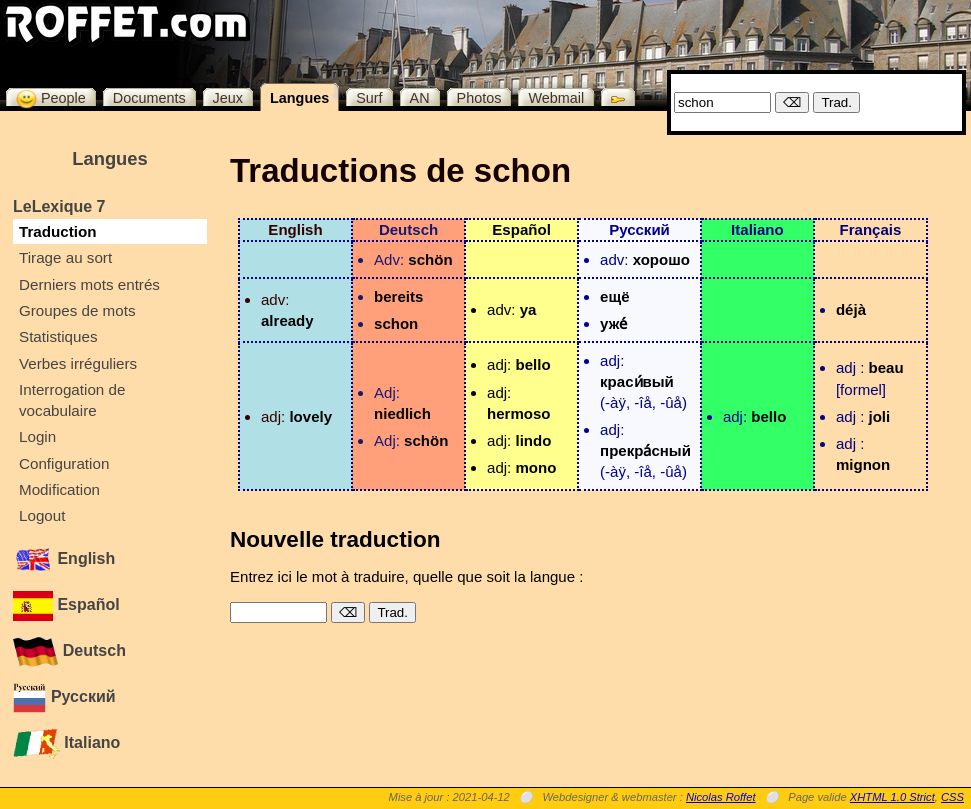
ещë (614, 296)
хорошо (661, 259)
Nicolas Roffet (721, 797)
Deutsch (69, 650)
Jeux (228, 98)
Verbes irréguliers (78, 363)
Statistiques (58, 336)
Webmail (556, 98)
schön (430, 259)
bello (532, 364)
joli (880, 416)
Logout (42, 515)
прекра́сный (645, 450)
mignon (863, 464)
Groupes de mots (77, 310)
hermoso (518, 413)
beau (886, 367)
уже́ (613, 323)
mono (535, 467)
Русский (64, 696)
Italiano (66, 742)
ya (528, 309)
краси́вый (637, 381)
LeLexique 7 (59, 206)
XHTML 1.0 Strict (892, 797)
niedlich (402, 413)
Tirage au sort (65, 257)
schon (396, 323)
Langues (299, 98)
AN (420, 98)
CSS (952, 797)
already (287, 320)
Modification (59, 489)
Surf (369, 98)
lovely (310, 416)
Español (66, 604)
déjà (851, 309)
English (64, 558)
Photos (479, 98)
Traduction (58, 231)
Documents (149, 98)
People (51, 97)
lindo (533, 440)
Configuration (64, 463)
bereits (398, 296)
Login (37, 436)
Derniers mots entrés (89, 284)
